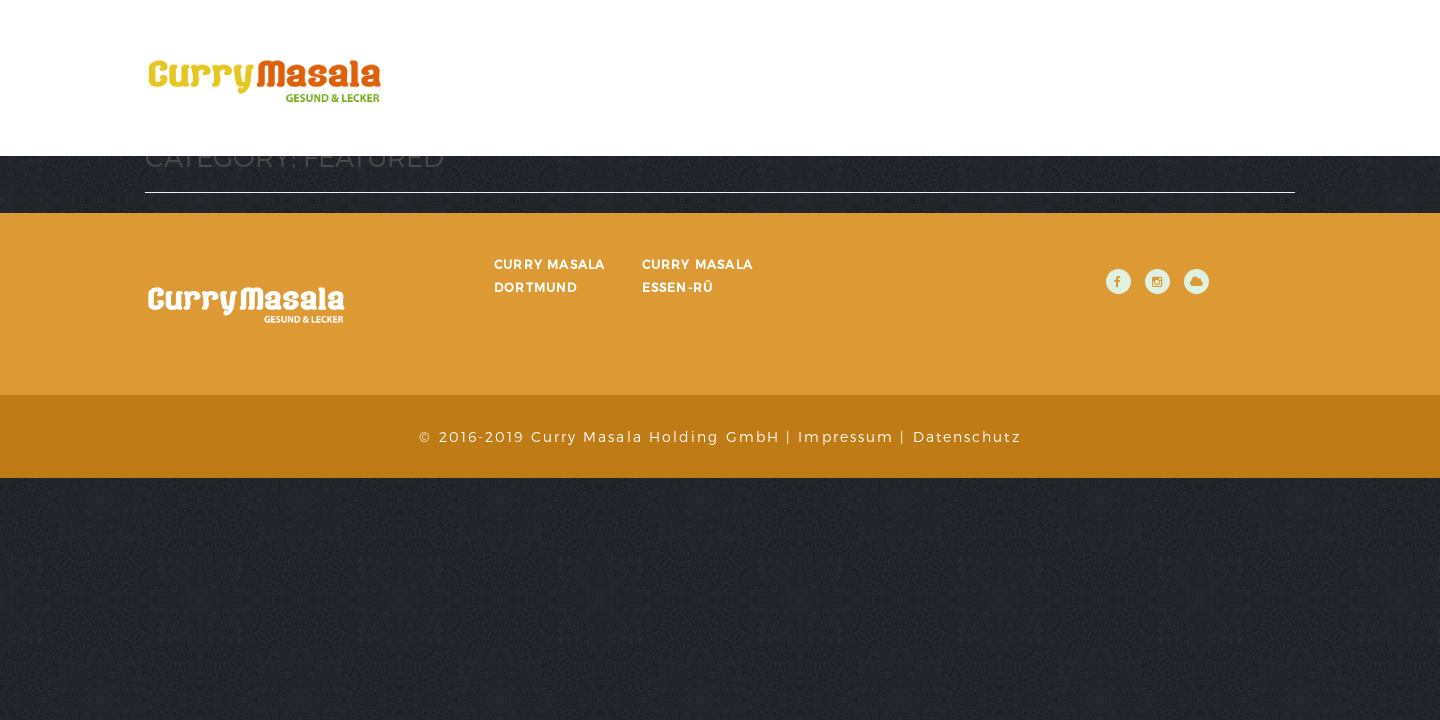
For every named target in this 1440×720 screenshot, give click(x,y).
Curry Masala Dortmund (549, 275)
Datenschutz (967, 436)
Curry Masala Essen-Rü (697, 275)
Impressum (846, 436)
